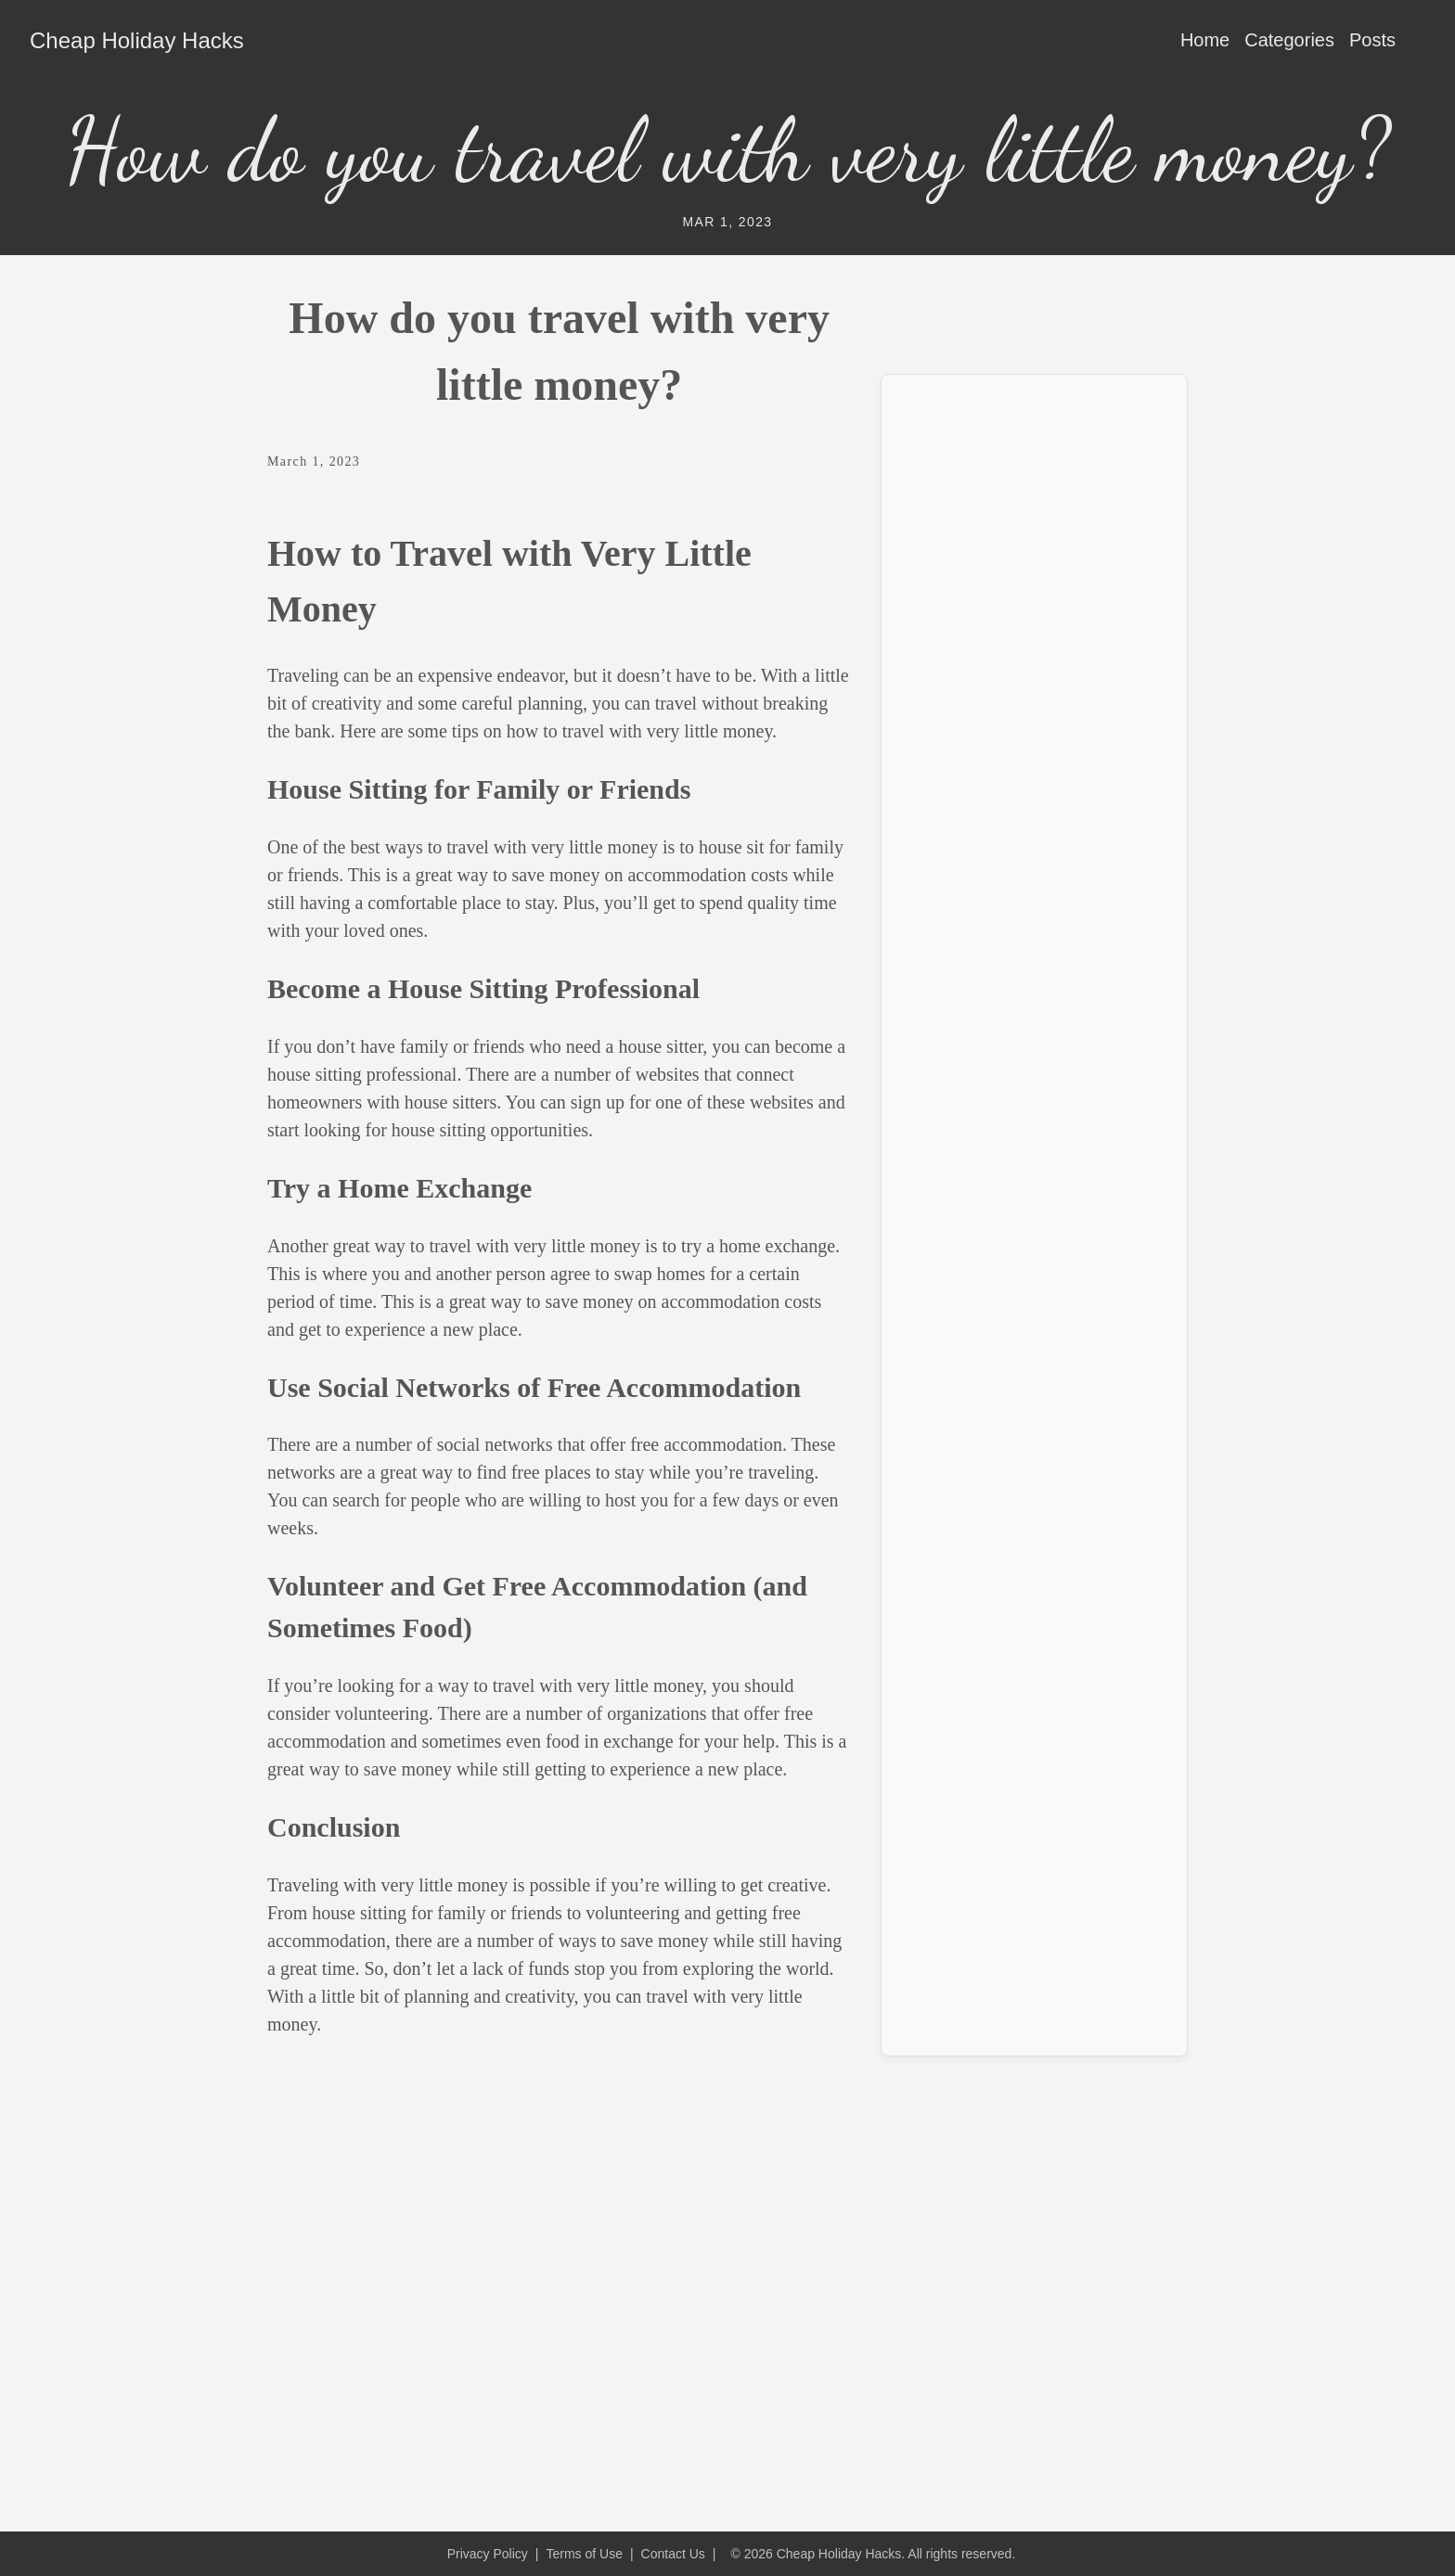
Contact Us (673, 2553)
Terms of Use (584, 2553)
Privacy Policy (487, 2553)
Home (1205, 40)
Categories (1289, 40)
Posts (1372, 40)
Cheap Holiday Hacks (137, 40)
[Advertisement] (1034, 668)
